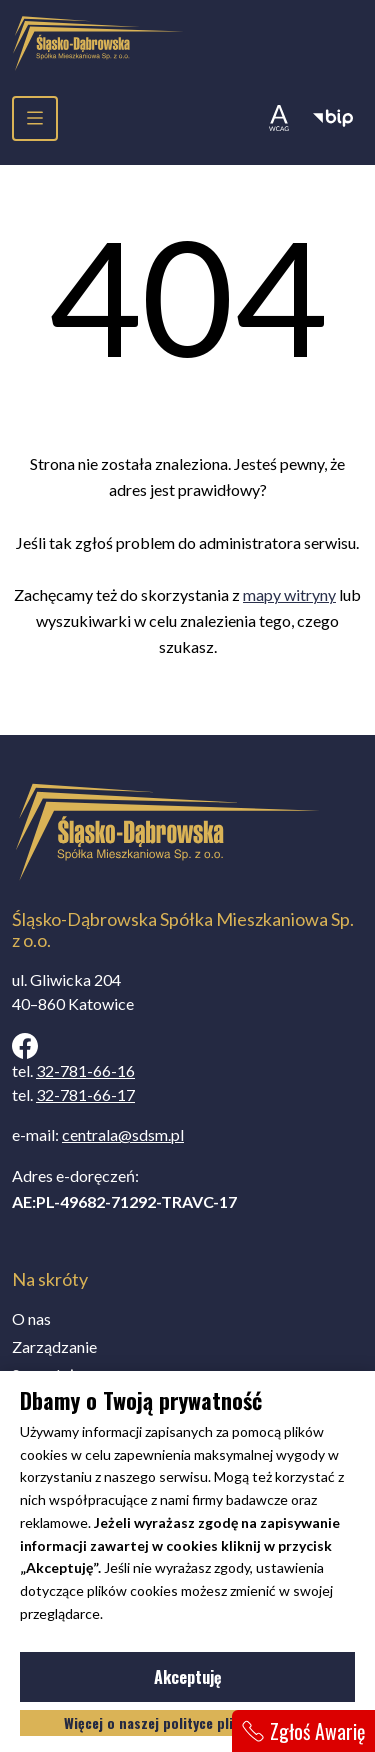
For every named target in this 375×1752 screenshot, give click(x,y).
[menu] (35, 118)
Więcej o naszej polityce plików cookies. (188, 1722)
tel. (73, 1070)
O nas (31, 1318)
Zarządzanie (54, 1346)
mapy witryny (289, 594)
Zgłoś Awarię (303, 1731)
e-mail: (98, 1134)
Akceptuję (249, 1681)
